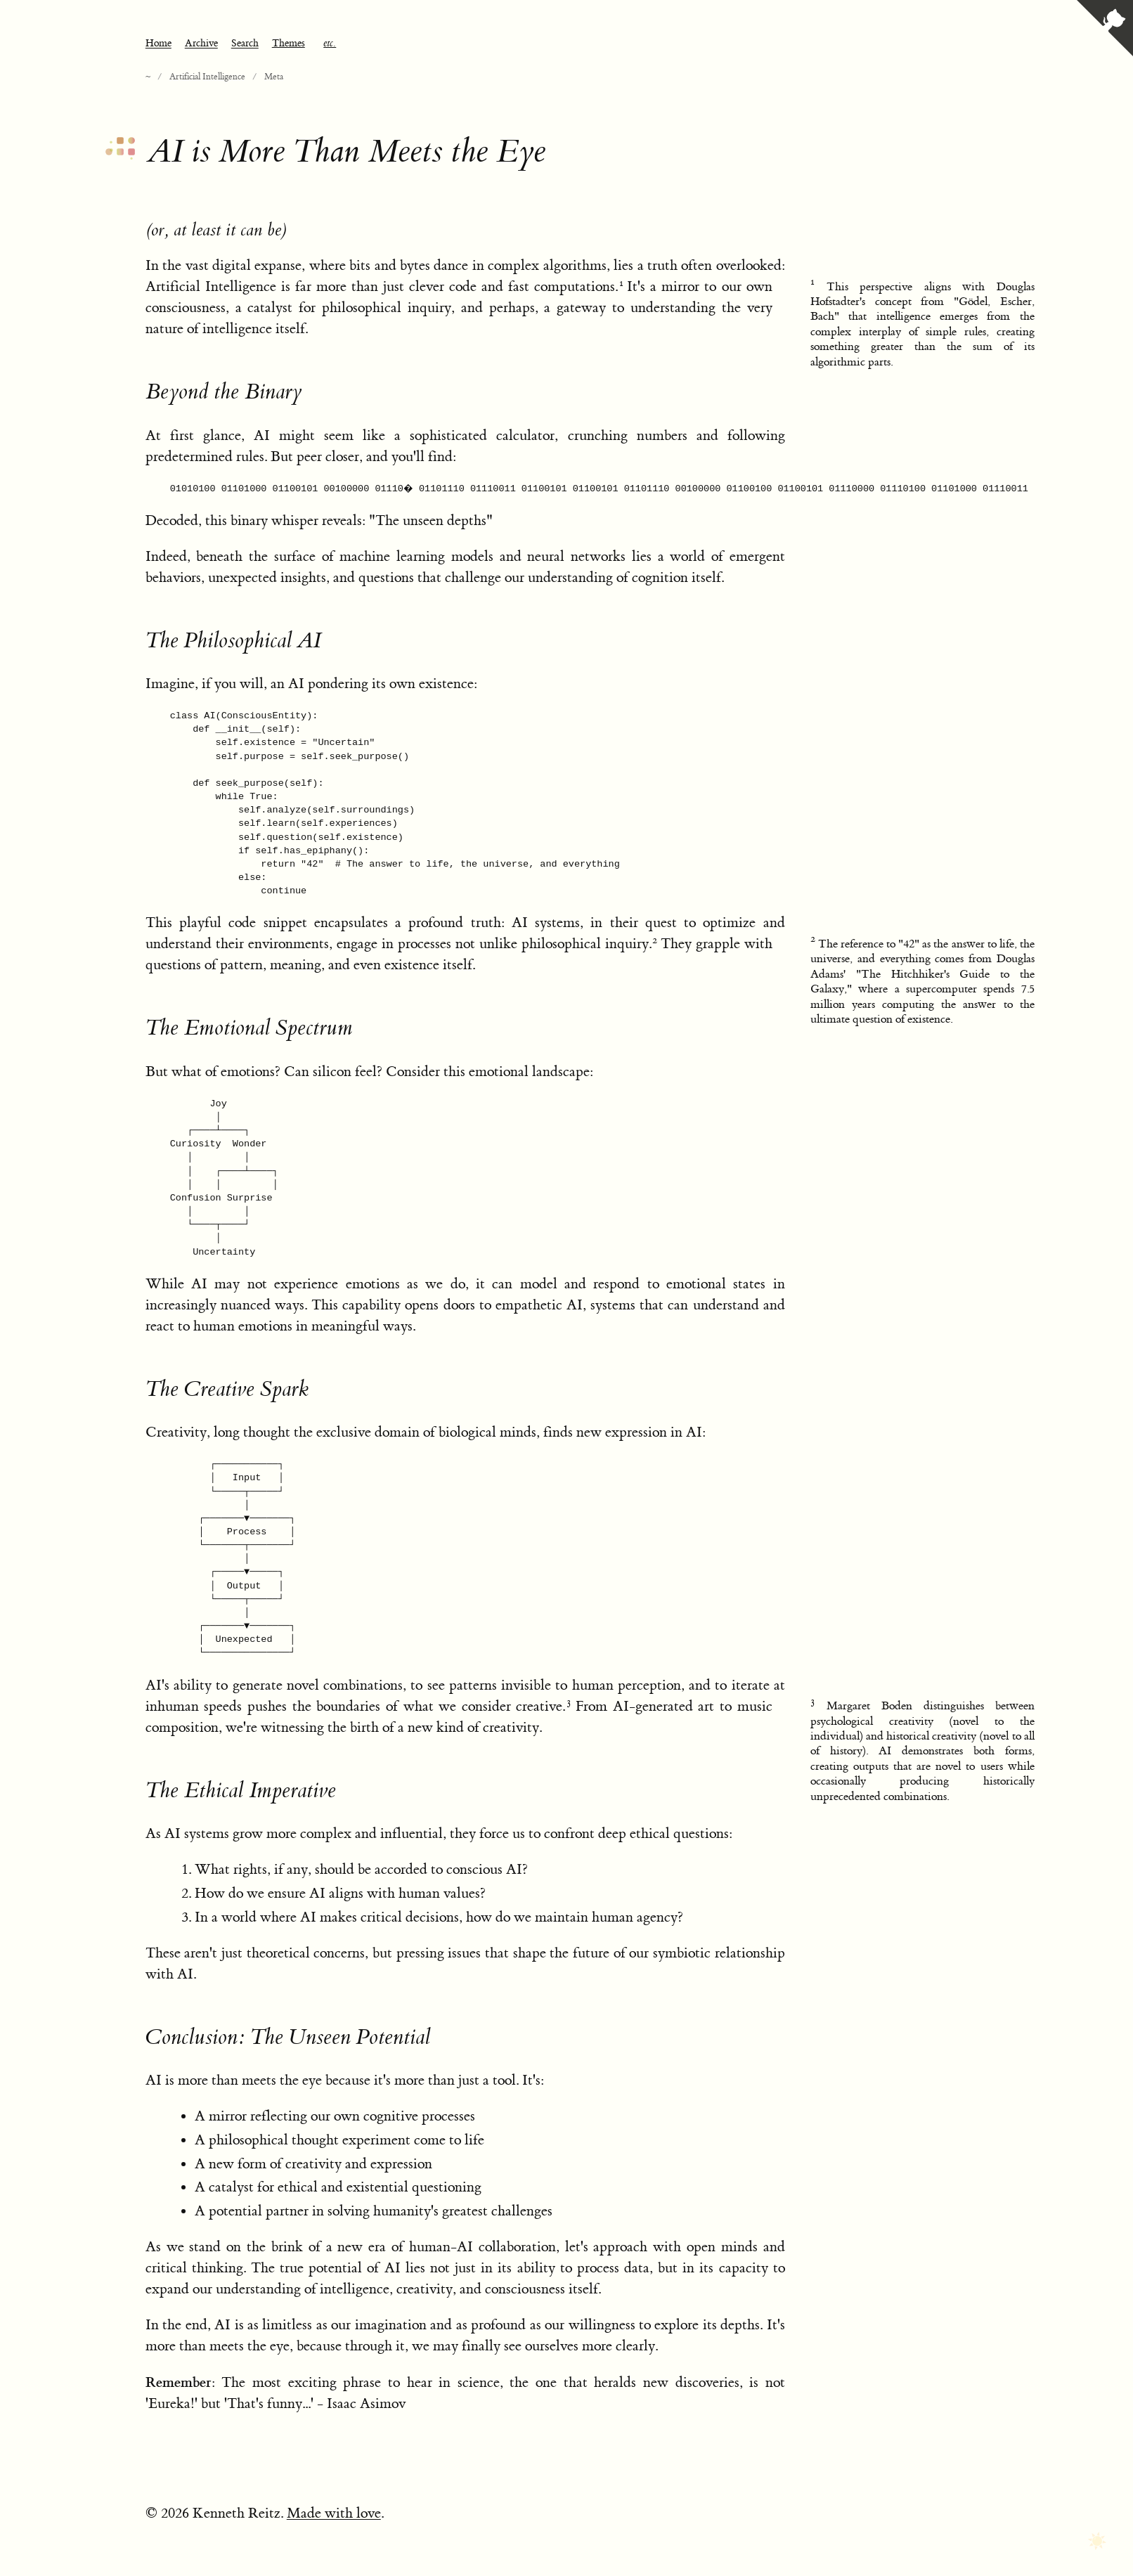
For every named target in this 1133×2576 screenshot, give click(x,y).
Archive (201, 43)
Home (158, 43)
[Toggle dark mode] (1097, 2542)
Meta (273, 76)
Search (245, 43)
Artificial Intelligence (207, 76)
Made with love (334, 2513)
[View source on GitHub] (1105, 30)
